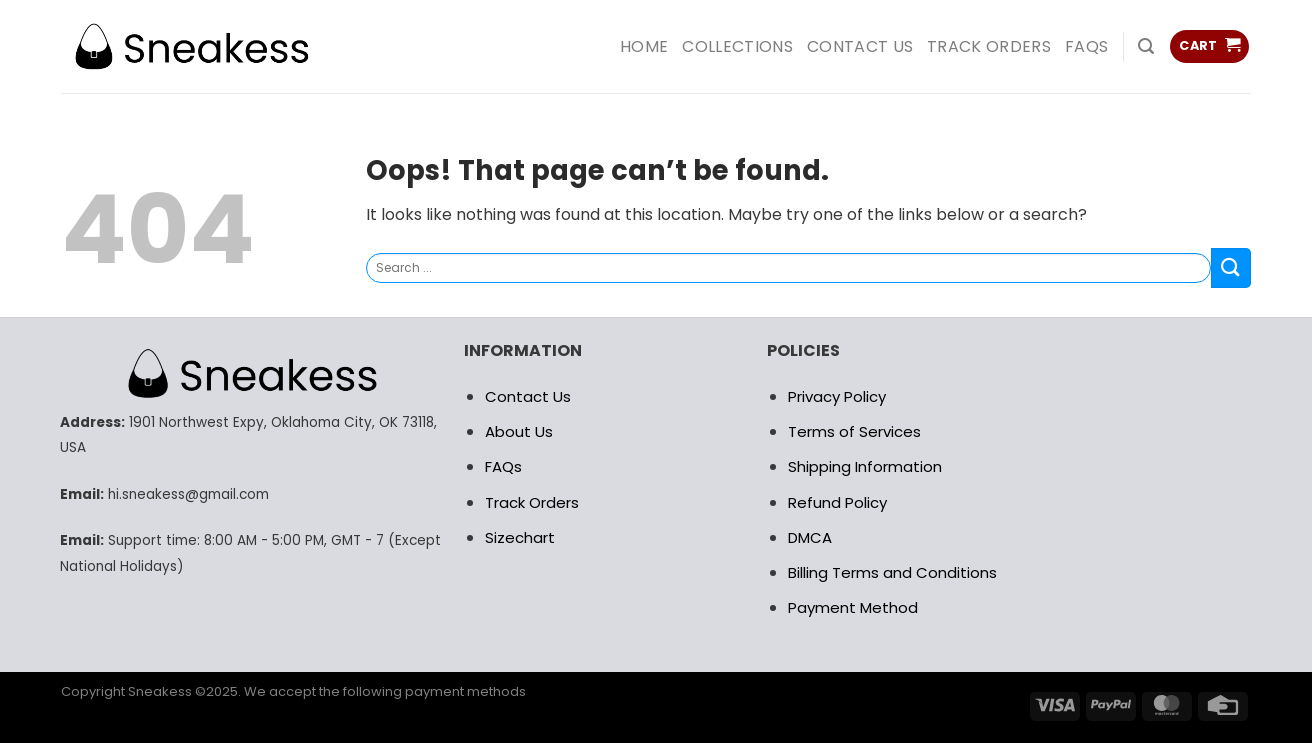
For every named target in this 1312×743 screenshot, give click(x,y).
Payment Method (853, 607)
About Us (519, 431)
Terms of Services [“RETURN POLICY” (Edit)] (854, 431)
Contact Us (528, 396)
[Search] (1146, 46)
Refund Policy (837, 502)
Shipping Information (865, 466)
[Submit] (1231, 267)
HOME (644, 46)
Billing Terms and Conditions (892, 572)
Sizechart (520, 537)
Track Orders (989, 46)
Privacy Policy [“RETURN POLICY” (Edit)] (837, 396)
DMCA (810, 537)
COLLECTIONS (737, 46)
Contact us (860, 46)
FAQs (1086, 46)
